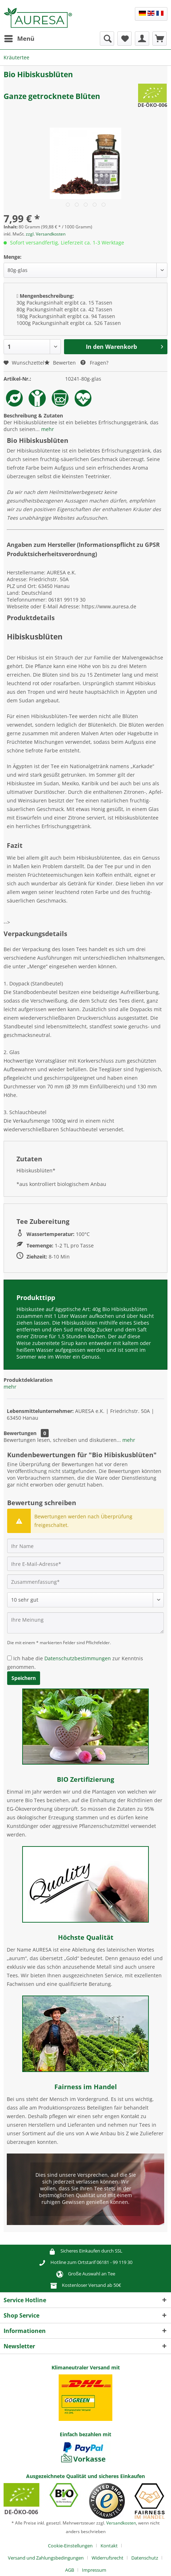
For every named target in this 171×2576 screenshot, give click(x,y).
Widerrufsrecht (107, 2558)
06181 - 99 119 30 (114, 2262)
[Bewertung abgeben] (85, 1599)
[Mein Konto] (142, 38)
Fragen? (94, 362)
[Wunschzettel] (124, 38)
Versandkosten (121, 2523)
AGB (69, 2570)
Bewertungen (20, 1433)
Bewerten (60, 362)
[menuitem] (19, 38)
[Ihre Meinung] (85, 1622)
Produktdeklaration (28, 1379)
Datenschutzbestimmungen (77, 1658)
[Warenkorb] (159, 38)
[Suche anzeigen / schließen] (107, 38)
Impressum (94, 2570)
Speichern (23, 1678)
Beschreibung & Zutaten (33, 415)
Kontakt (109, 2545)
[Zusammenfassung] (85, 1581)
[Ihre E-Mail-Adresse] (85, 1564)
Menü (19, 38)
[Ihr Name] (85, 1546)
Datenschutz (144, 2558)
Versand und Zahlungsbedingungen (46, 2558)
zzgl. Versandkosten (45, 234)
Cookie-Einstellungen (70, 2545)
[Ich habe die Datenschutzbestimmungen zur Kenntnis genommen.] (9, 1658)
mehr (47, 429)
